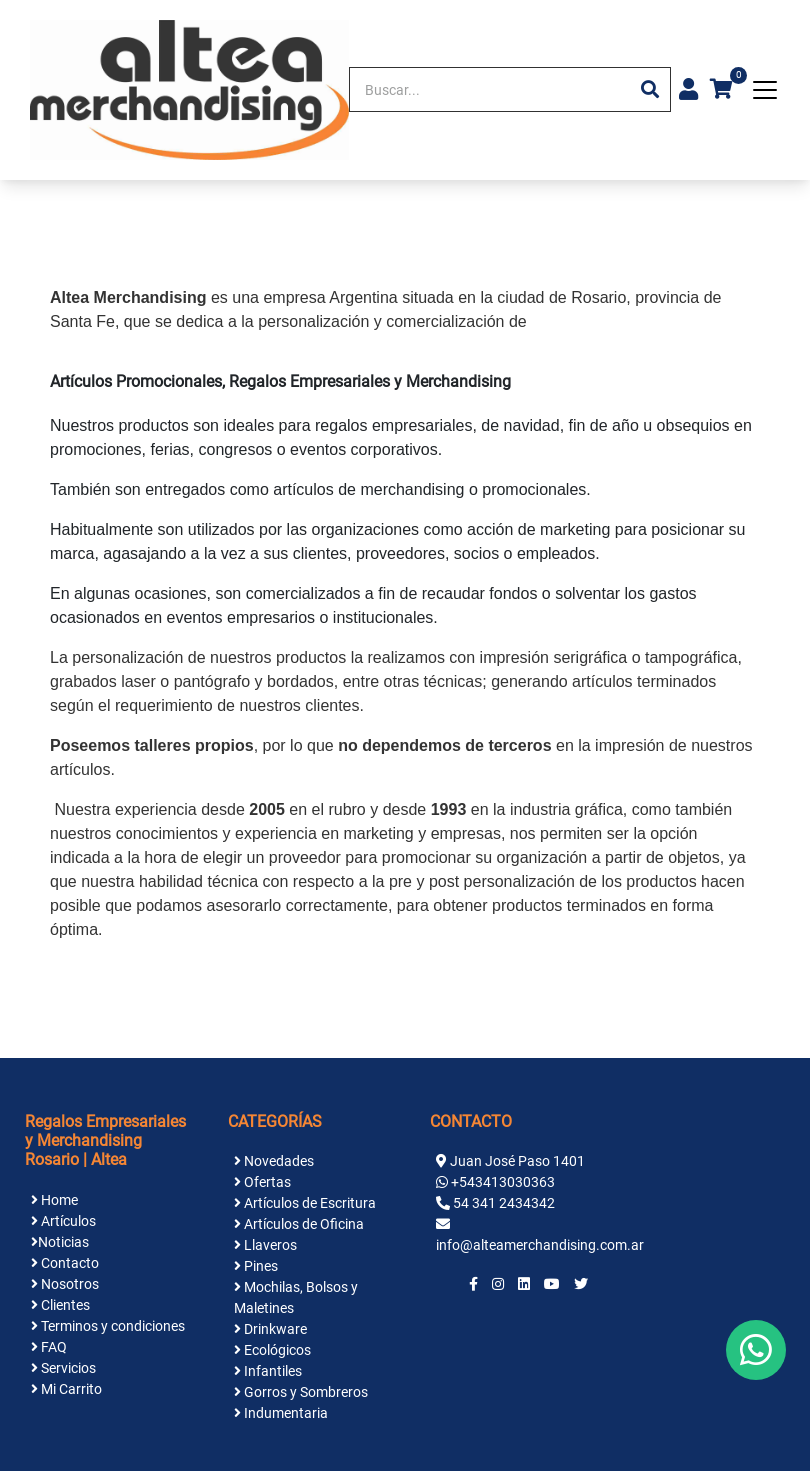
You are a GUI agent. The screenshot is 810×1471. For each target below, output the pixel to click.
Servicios (63, 1368)
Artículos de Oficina (299, 1224)
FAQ (49, 1347)
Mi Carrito (66, 1389)
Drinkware (270, 1329)
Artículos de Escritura (305, 1203)
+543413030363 (503, 1182)
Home (54, 1200)
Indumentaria (281, 1413)
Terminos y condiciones (108, 1326)
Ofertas (262, 1182)
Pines (256, 1266)
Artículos (63, 1221)
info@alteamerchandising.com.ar (540, 1245)
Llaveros (265, 1245)
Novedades (274, 1161)
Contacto (65, 1263)
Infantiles (268, 1371)
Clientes (60, 1305)
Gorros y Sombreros (301, 1392)
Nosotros (65, 1284)
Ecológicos (272, 1350)
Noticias (60, 1242)
